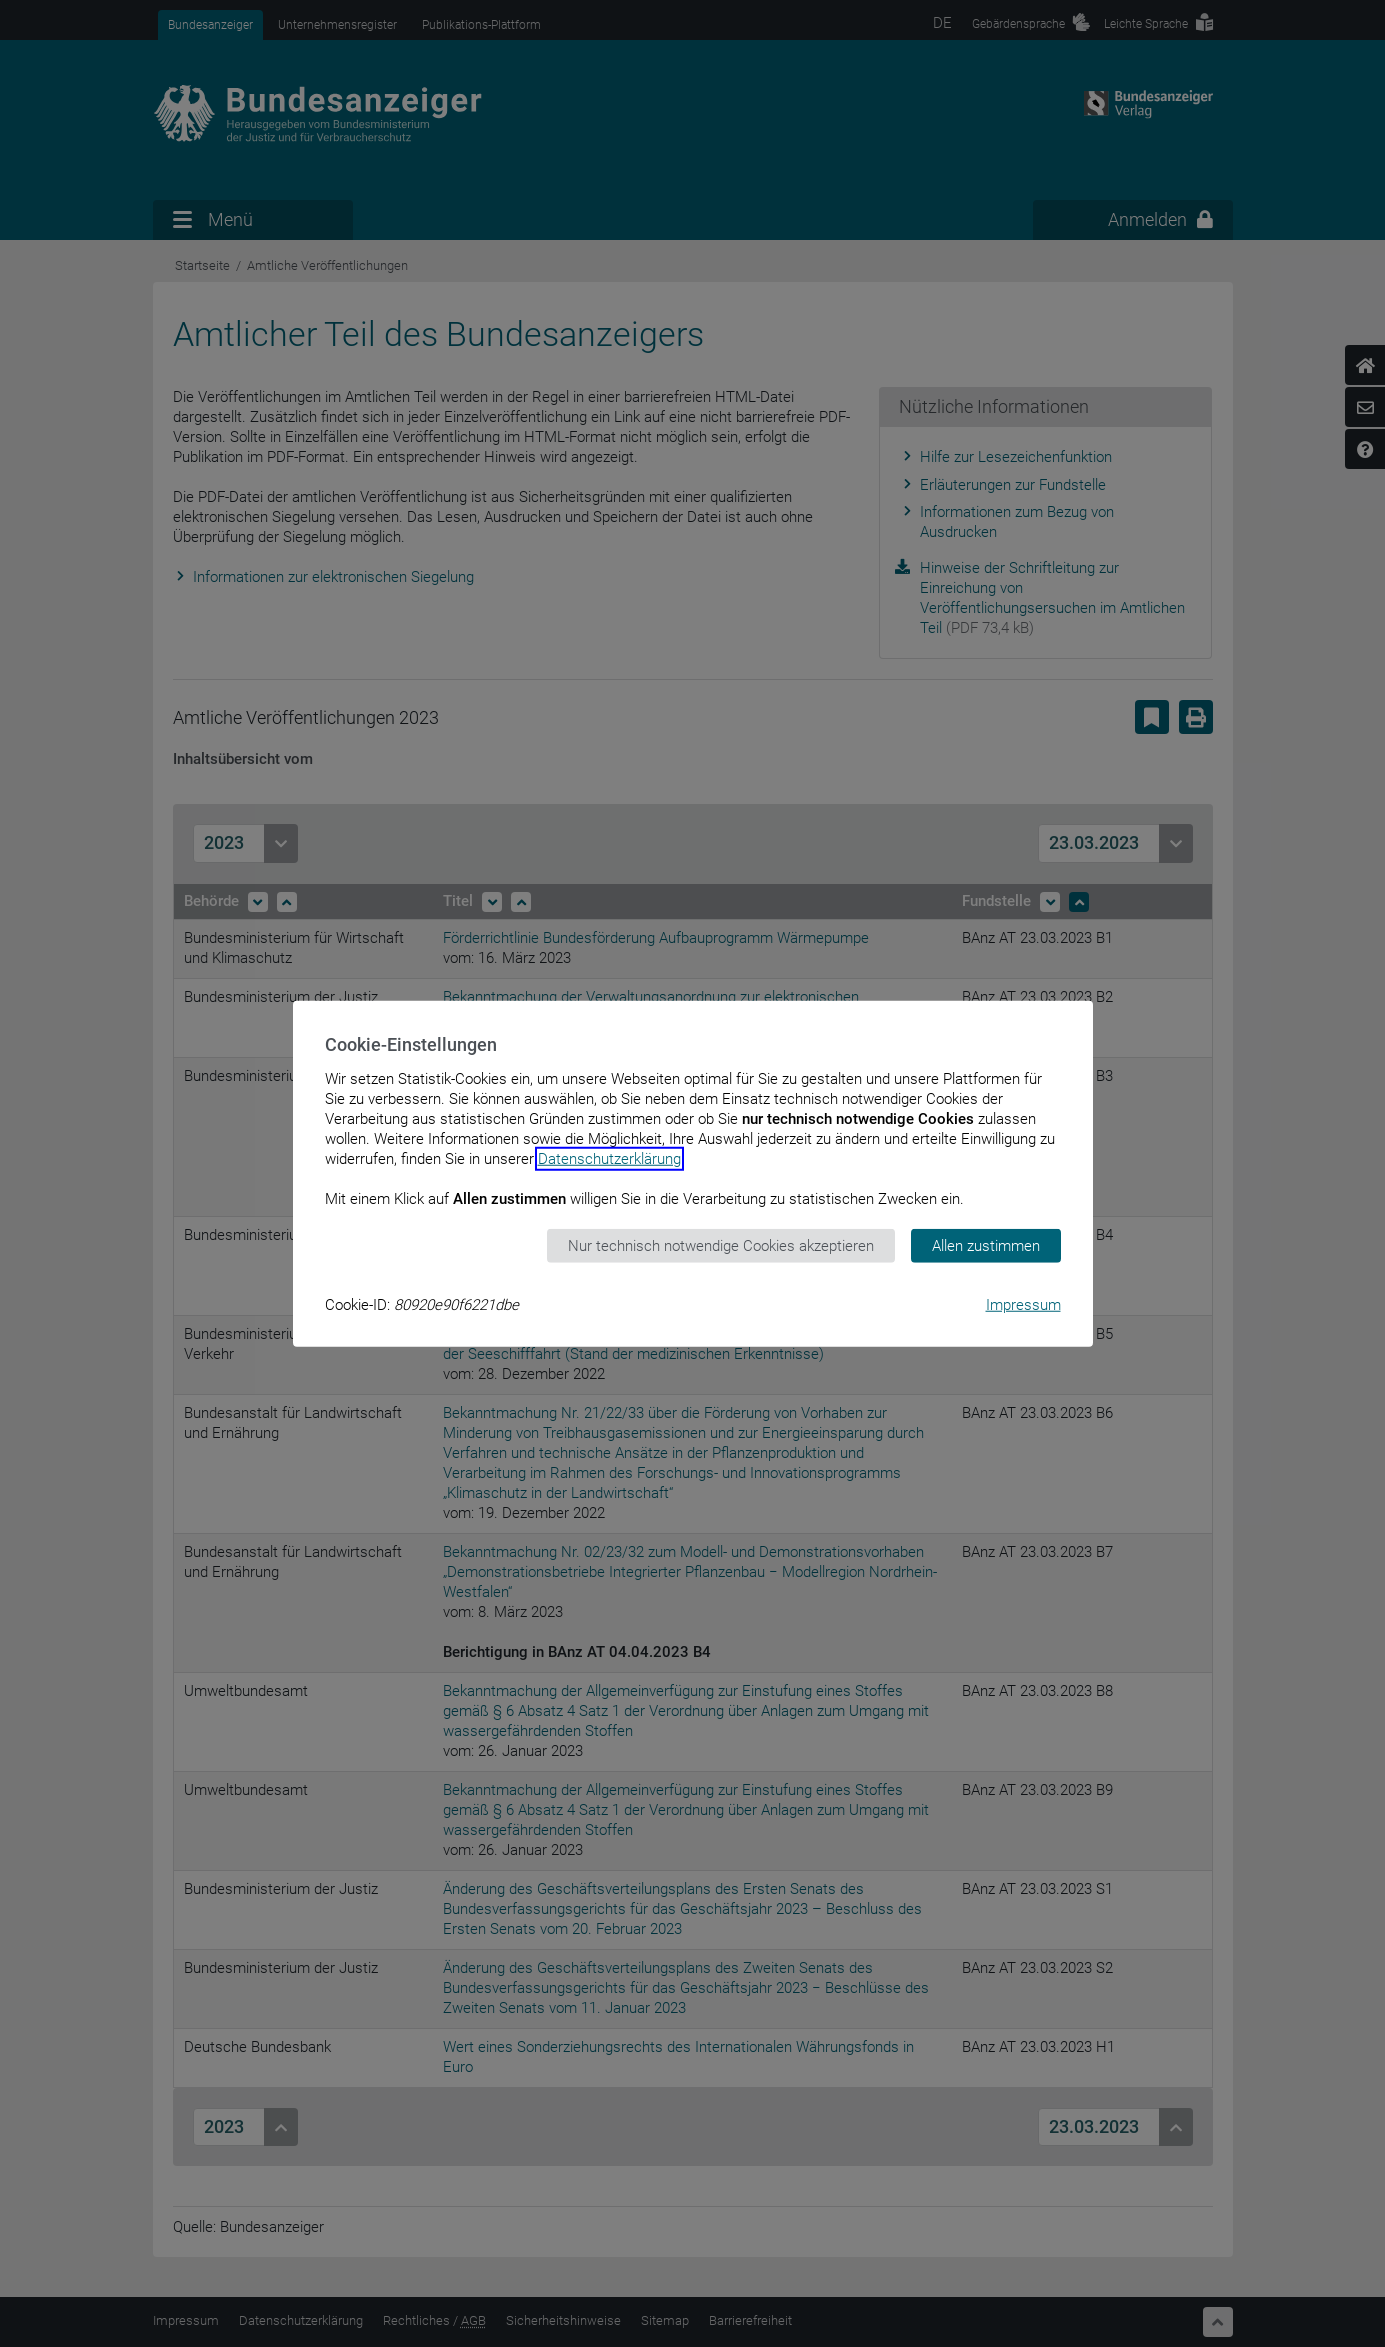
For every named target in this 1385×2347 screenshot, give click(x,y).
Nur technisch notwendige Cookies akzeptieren (721, 1245)
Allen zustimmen (986, 1245)
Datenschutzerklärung (609, 1158)
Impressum (1023, 1305)
